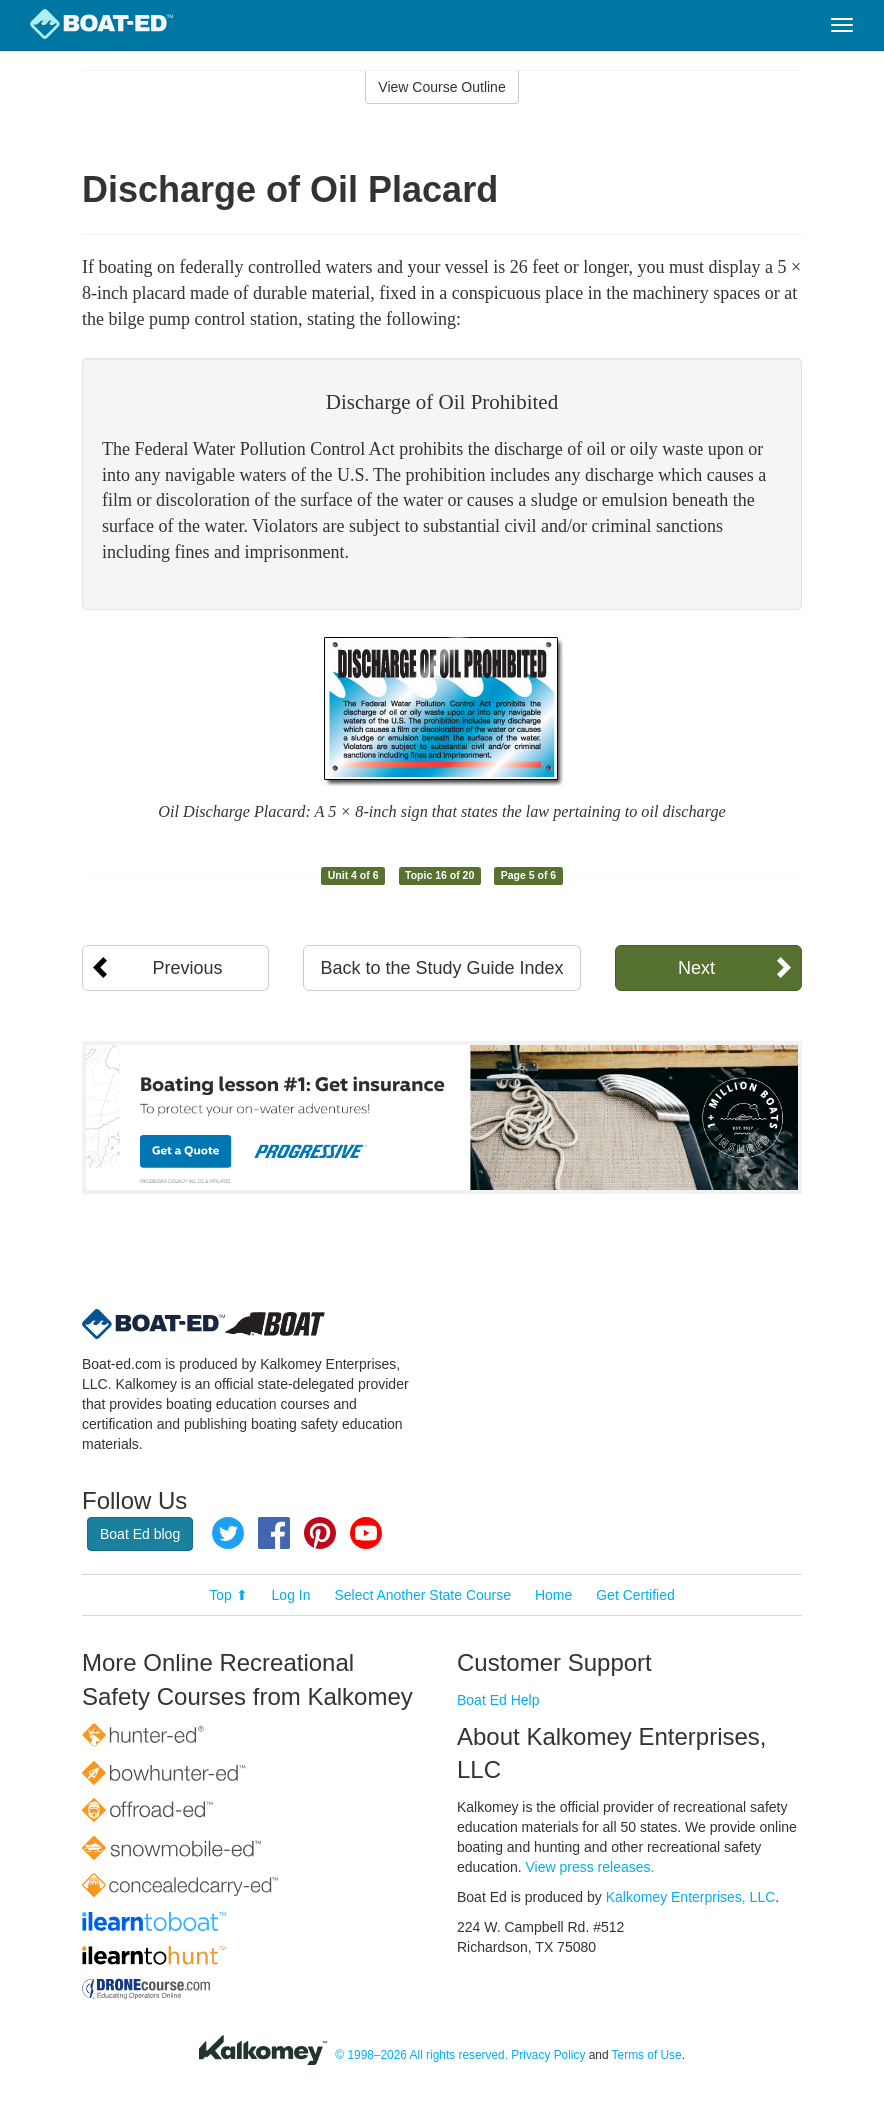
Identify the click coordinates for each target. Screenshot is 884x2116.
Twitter (228, 1533)
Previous (188, 968)
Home (553, 1595)
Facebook (274, 1533)
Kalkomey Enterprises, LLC (691, 1897)
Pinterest (320, 1533)
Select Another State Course (422, 1595)
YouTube (366, 1533)
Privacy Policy (548, 2056)
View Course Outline (441, 87)
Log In (291, 1595)
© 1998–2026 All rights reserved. (421, 2056)
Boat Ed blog (140, 1534)
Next (696, 968)
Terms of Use (647, 2056)
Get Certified (635, 1595)
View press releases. (590, 1867)
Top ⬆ (228, 1595)
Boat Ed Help (498, 1700)
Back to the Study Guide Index (441, 968)
